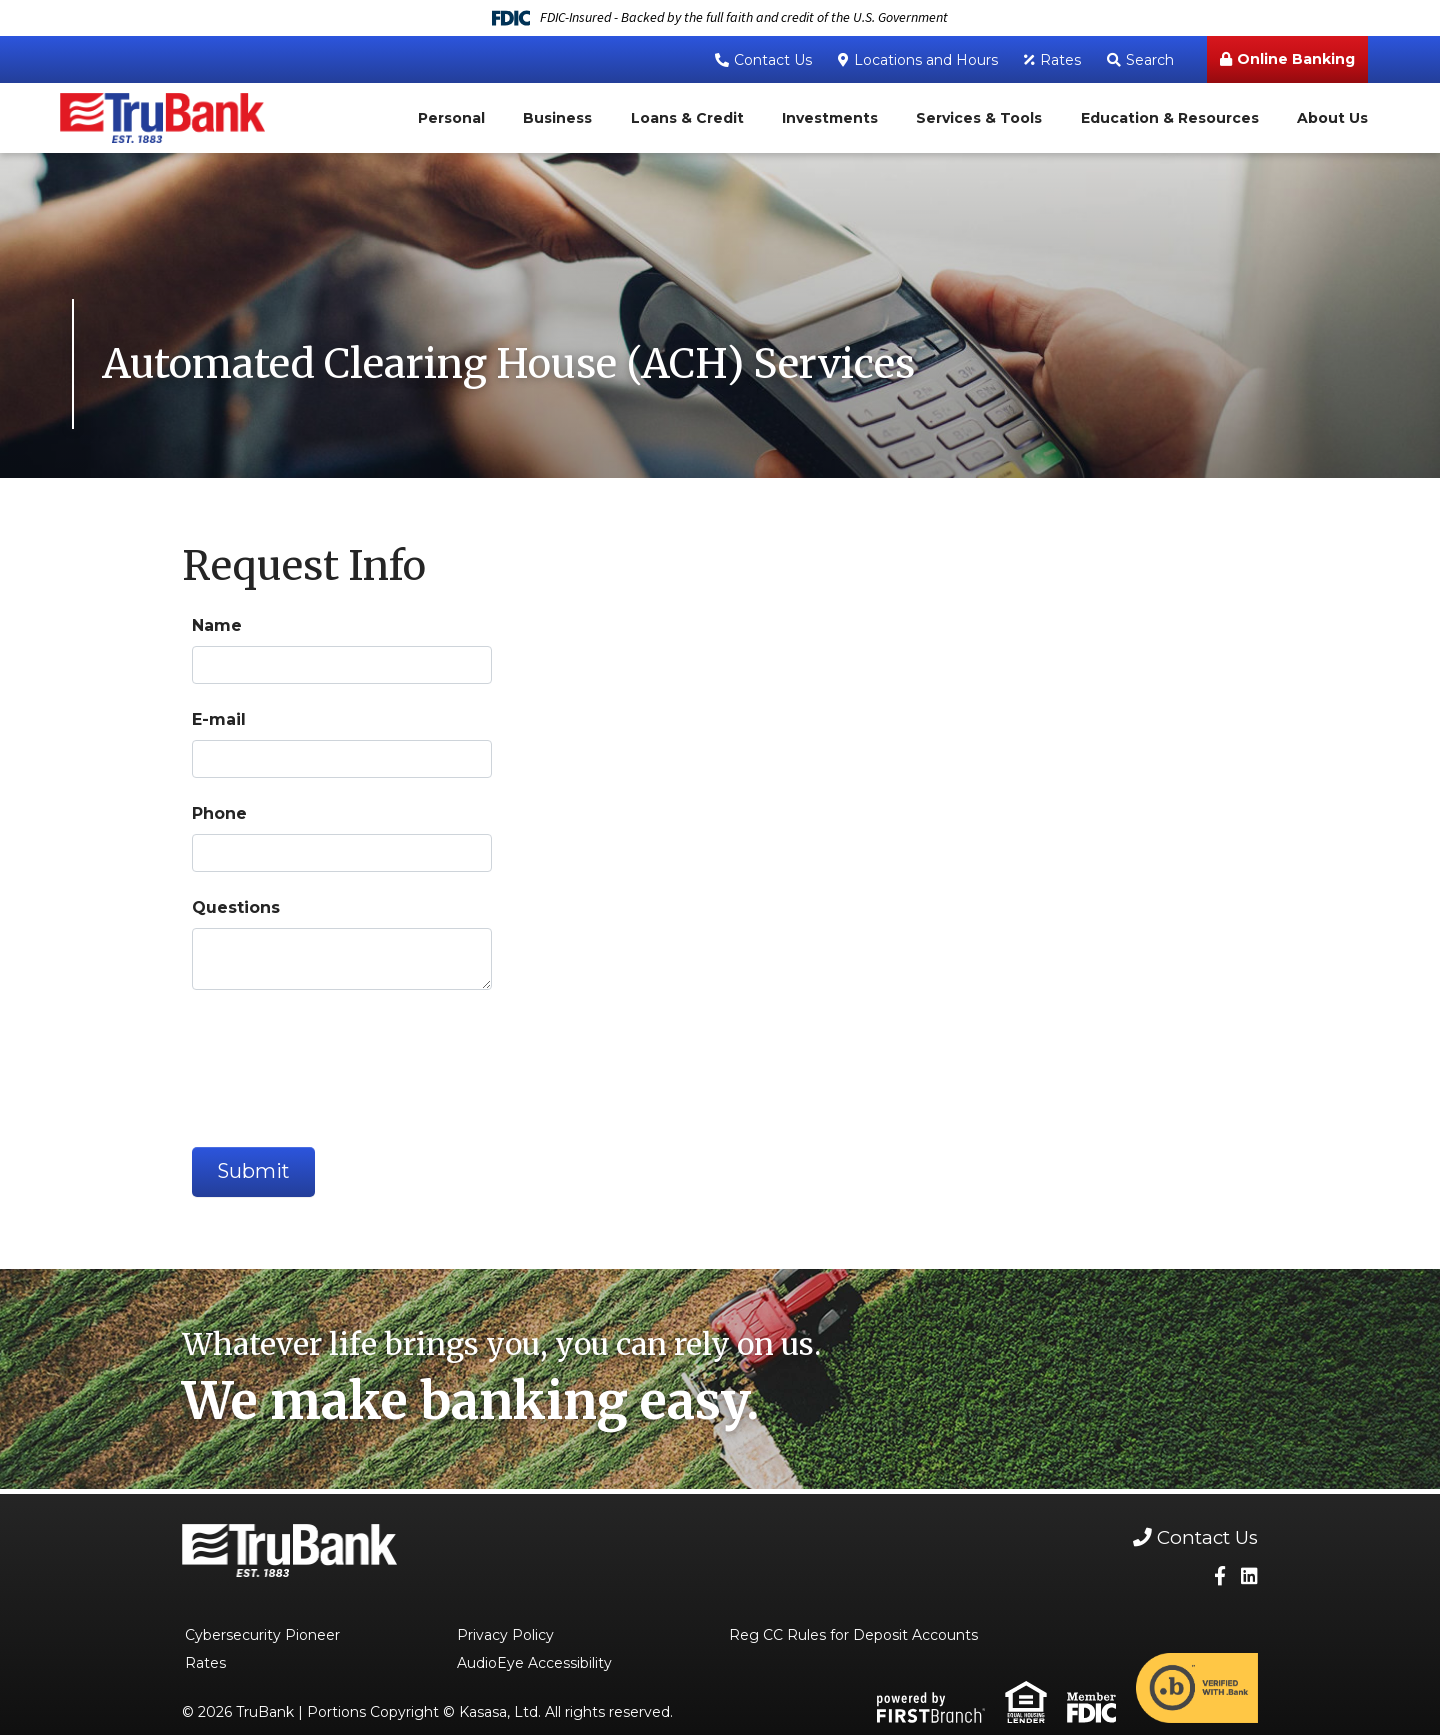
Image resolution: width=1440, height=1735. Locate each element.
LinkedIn (1249, 1576)
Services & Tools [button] (979, 118)
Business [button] (557, 118)
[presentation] (344, 1060)
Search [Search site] (1150, 60)
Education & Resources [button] (1170, 118)
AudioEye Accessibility (534, 1664)
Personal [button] (451, 118)
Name (217, 625)
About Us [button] (1332, 118)
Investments (830, 118)
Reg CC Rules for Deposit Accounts (853, 1636)
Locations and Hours (926, 60)
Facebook (1220, 1576)
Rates (1060, 60)
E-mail (219, 719)
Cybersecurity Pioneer (262, 1636)
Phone (219, 813)
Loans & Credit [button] (687, 118)
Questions (236, 907)
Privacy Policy (505, 1636)
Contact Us (773, 60)
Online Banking (1296, 59)
